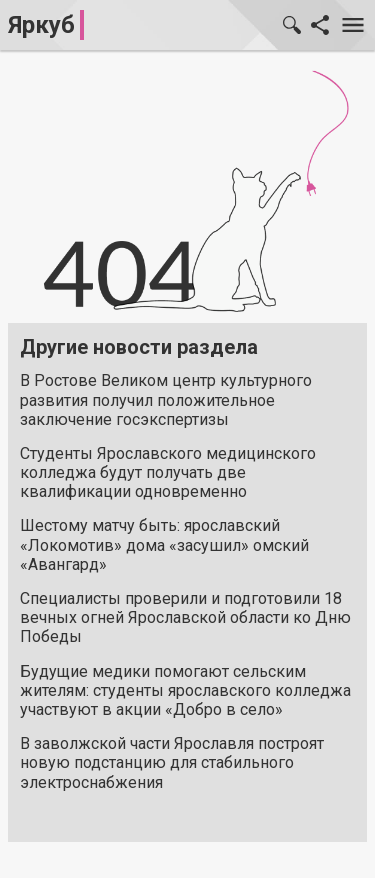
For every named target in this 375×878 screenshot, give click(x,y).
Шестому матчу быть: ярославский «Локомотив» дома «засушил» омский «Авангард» (164, 544)
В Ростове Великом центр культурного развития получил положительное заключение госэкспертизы (166, 399)
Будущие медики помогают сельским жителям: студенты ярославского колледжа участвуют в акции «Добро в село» (185, 690)
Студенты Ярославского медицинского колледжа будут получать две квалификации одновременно (168, 472)
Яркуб (41, 25)
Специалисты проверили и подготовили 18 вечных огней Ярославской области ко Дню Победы (185, 617)
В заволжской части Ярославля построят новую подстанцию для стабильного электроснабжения (172, 762)
